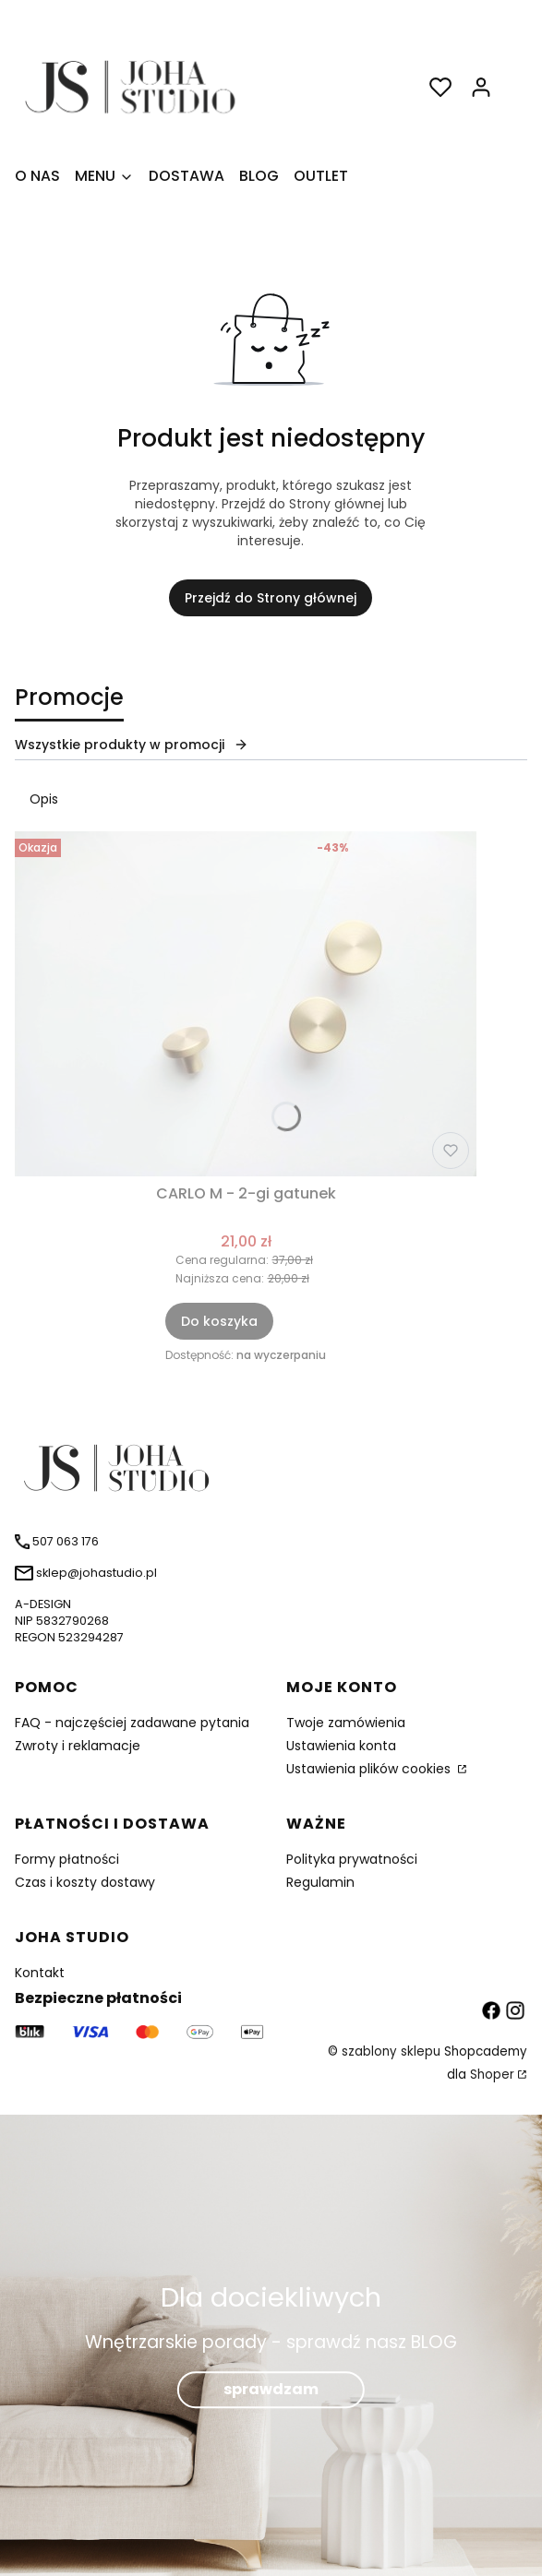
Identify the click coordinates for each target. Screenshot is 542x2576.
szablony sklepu (391, 2051)
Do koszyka (219, 1321)
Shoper (492, 2074)
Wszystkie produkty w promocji (131, 744)
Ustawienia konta (341, 1745)
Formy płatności (67, 1859)
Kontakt (40, 1972)
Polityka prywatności (351, 1859)
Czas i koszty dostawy (85, 1882)
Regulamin (320, 1882)
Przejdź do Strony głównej (270, 598)
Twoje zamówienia (345, 1722)
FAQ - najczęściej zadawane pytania (132, 1722)
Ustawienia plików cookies (370, 1768)
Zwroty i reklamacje (77, 1745)
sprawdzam (271, 2389)
